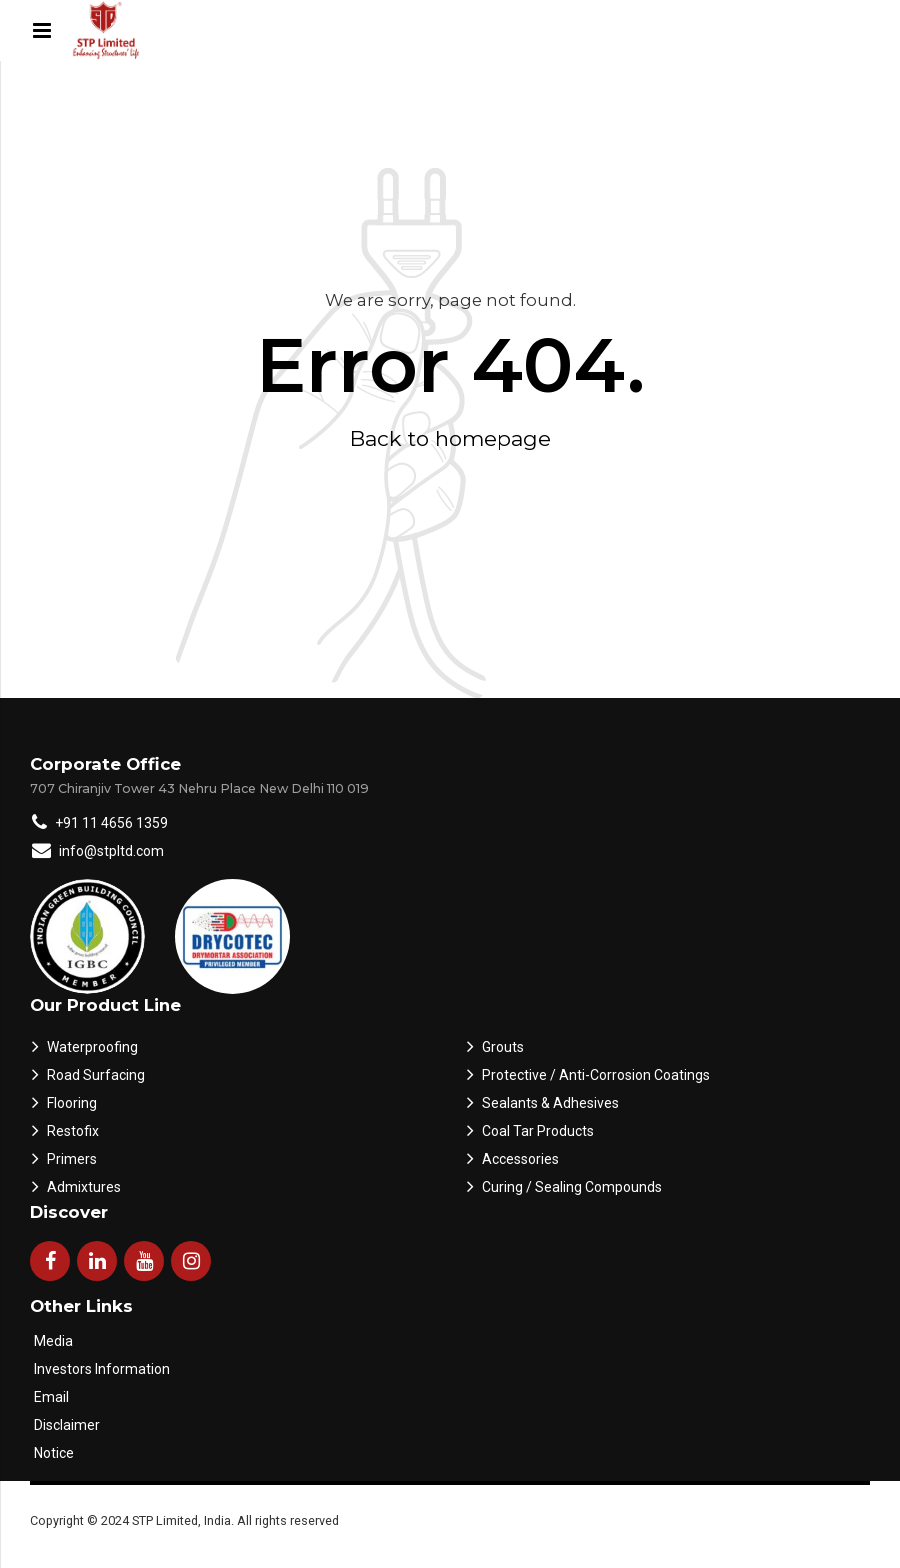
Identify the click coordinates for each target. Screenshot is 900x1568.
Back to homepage (450, 438)
